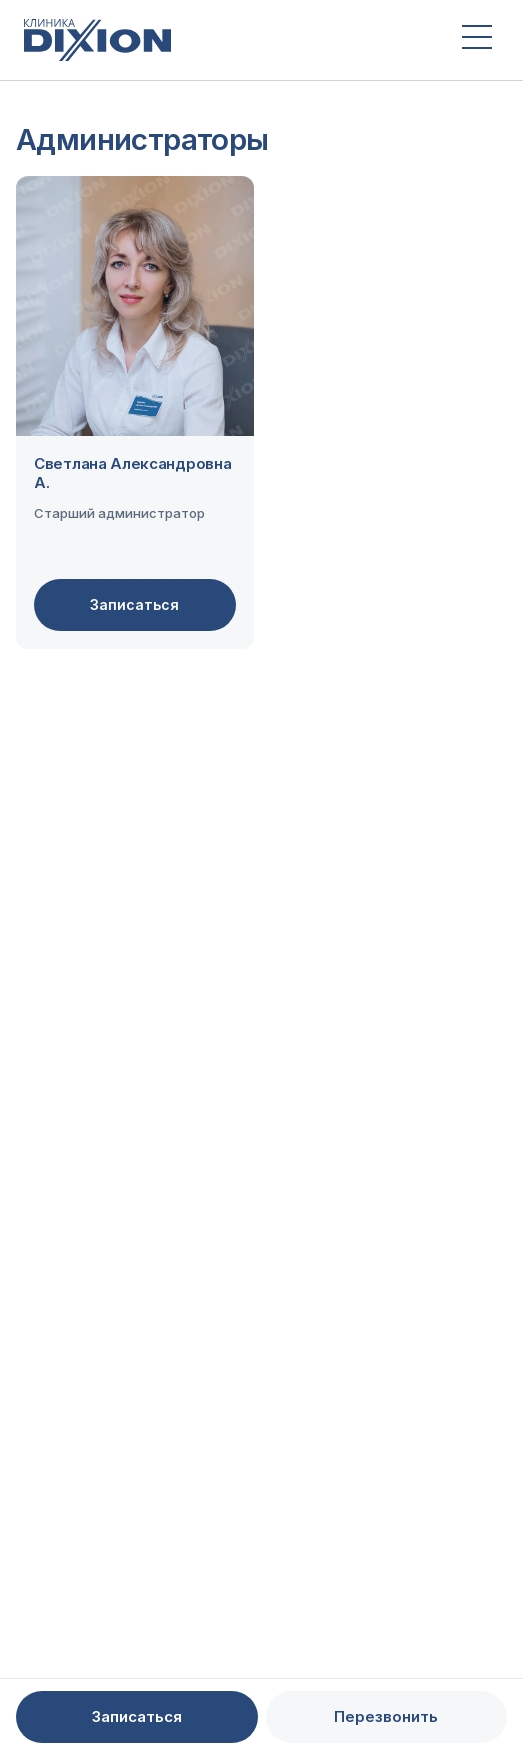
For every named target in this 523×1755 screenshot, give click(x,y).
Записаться (134, 604)
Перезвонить (386, 1716)
